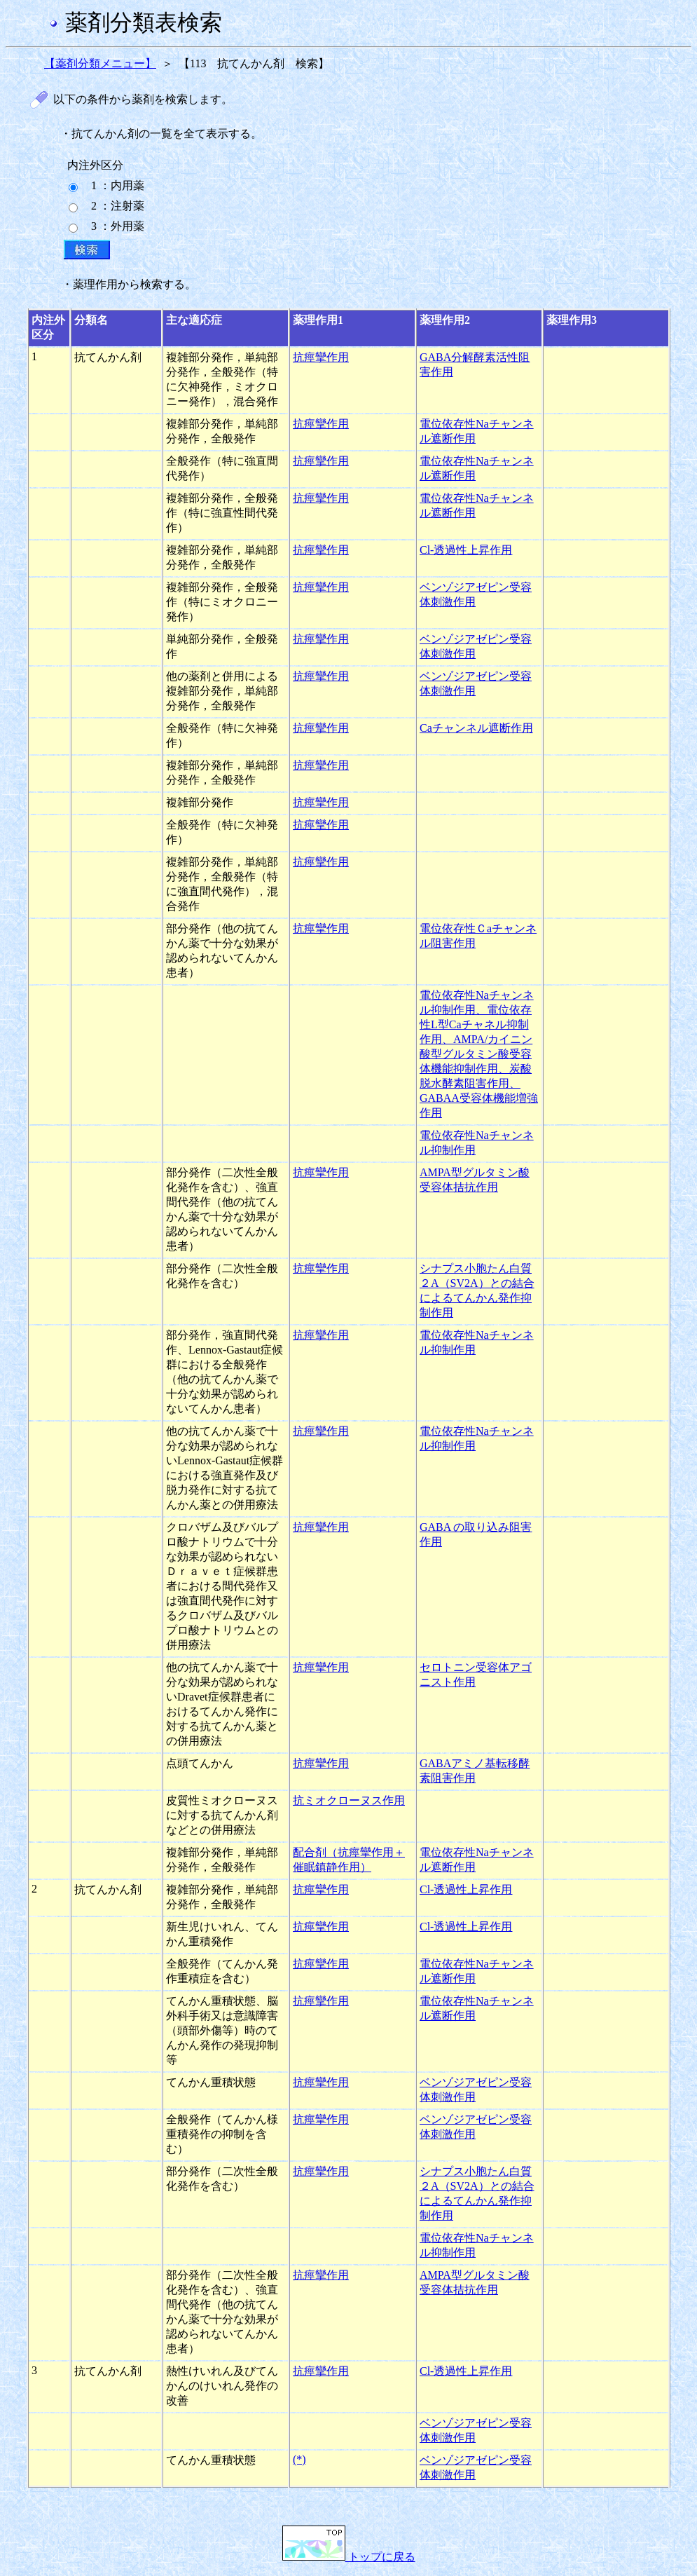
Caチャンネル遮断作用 (476, 728)
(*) (299, 2459)
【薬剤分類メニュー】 (100, 63)
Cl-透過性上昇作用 (466, 550)
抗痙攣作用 (321, 357)
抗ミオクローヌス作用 (349, 1800)
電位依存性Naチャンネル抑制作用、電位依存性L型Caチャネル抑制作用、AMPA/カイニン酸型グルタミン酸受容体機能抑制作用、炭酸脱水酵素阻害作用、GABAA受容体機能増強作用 (479, 1054)
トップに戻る (348, 2557)
